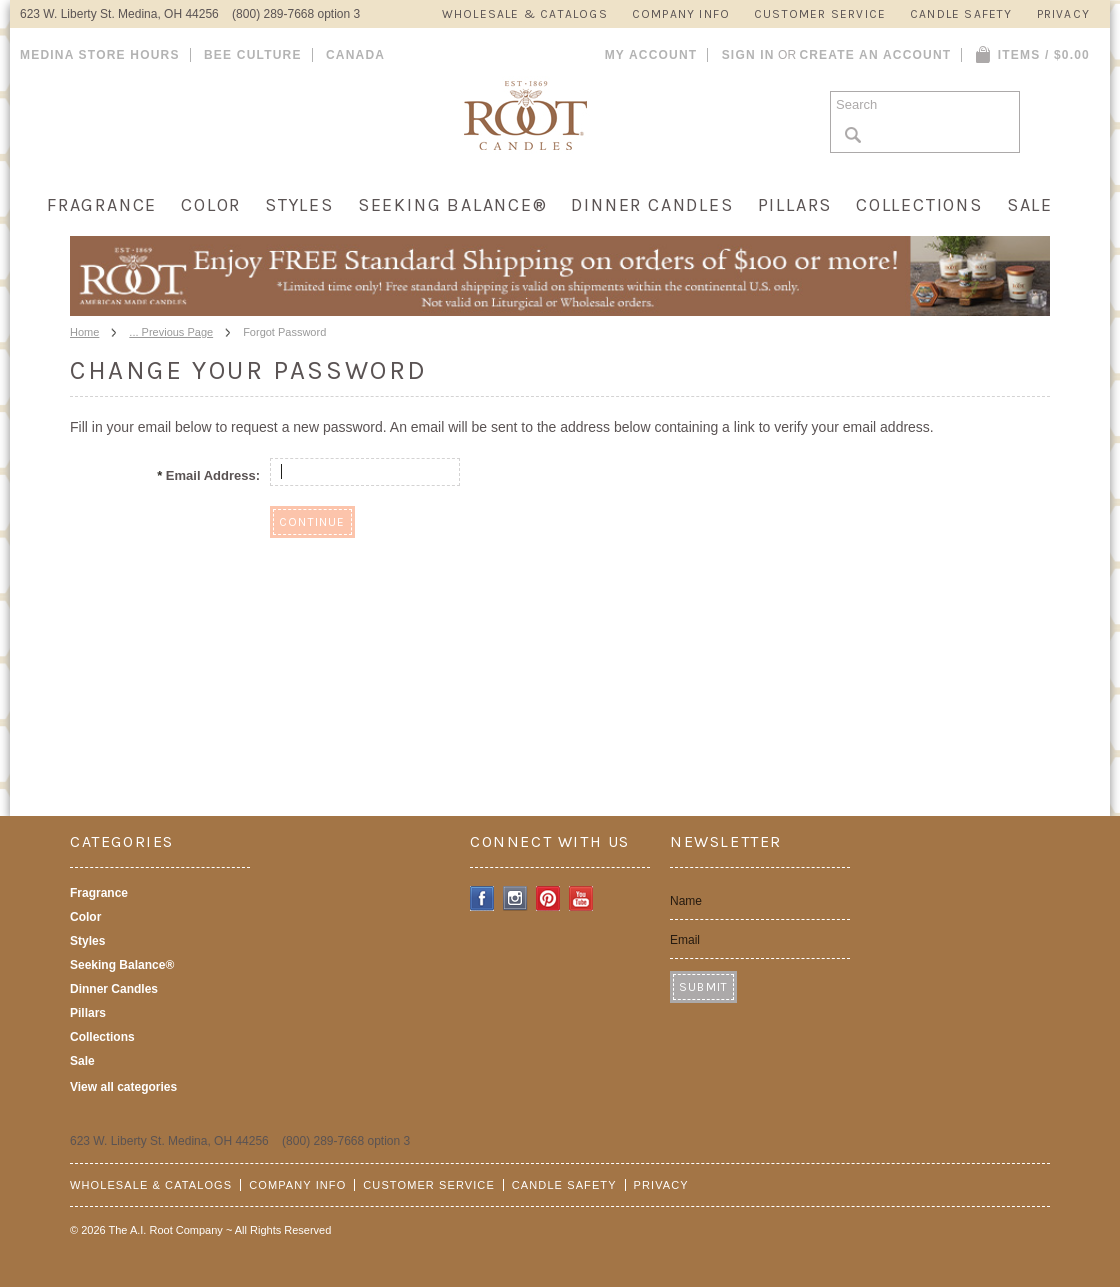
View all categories (123, 1087)
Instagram (515, 898)
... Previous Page (171, 332)
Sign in (748, 55)
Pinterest (548, 898)
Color (211, 205)
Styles (299, 205)
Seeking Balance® (453, 205)
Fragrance (102, 205)
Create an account (875, 55)
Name (686, 901)
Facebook (482, 898)
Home (84, 332)
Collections (919, 205)
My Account (651, 55)
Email (685, 940)
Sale (1030, 205)
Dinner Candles (652, 205)
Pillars (795, 205)
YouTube (581, 898)
